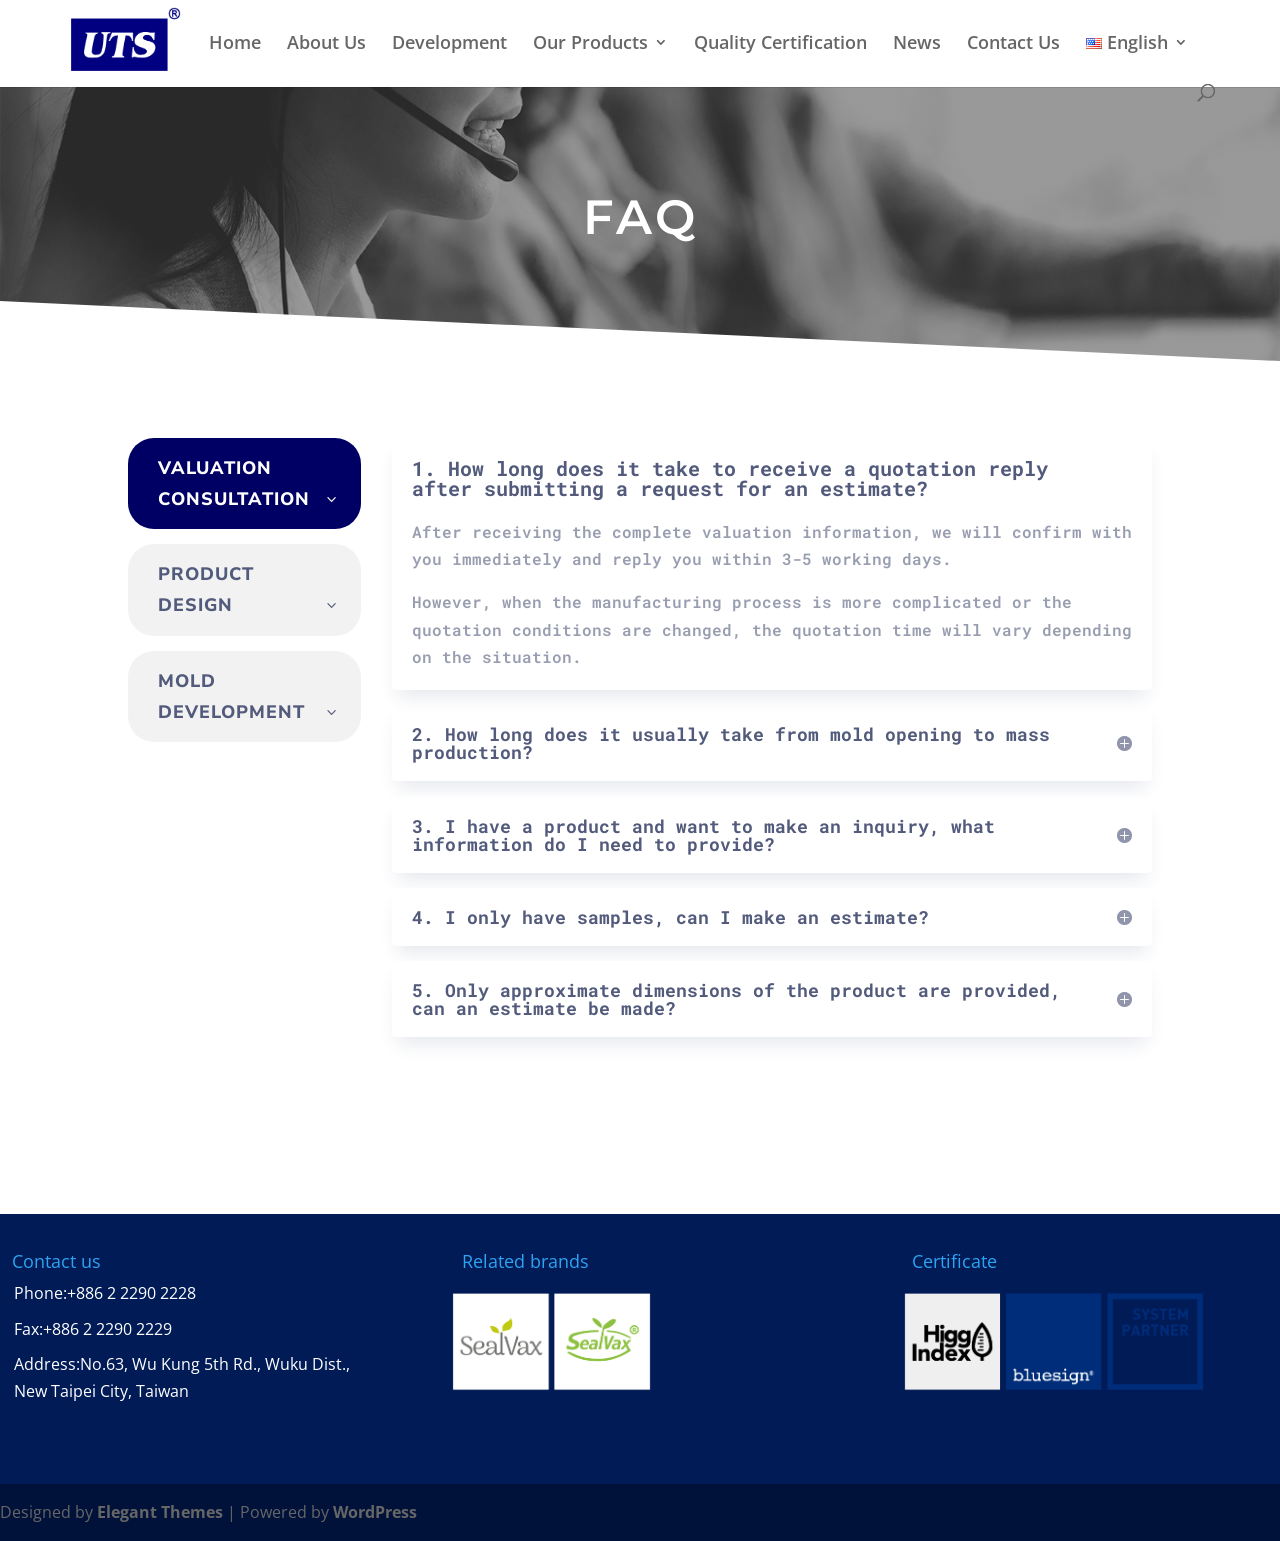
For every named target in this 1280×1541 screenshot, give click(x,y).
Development (449, 43)
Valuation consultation (234, 483)
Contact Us (1013, 43)
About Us (326, 43)
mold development (231, 696)
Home (235, 43)
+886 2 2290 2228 (131, 1293)
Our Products (590, 43)
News (917, 43)
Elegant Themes (160, 1512)
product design (206, 589)
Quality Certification (780, 43)
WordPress (375, 1512)
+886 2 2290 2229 (107, 1329)
